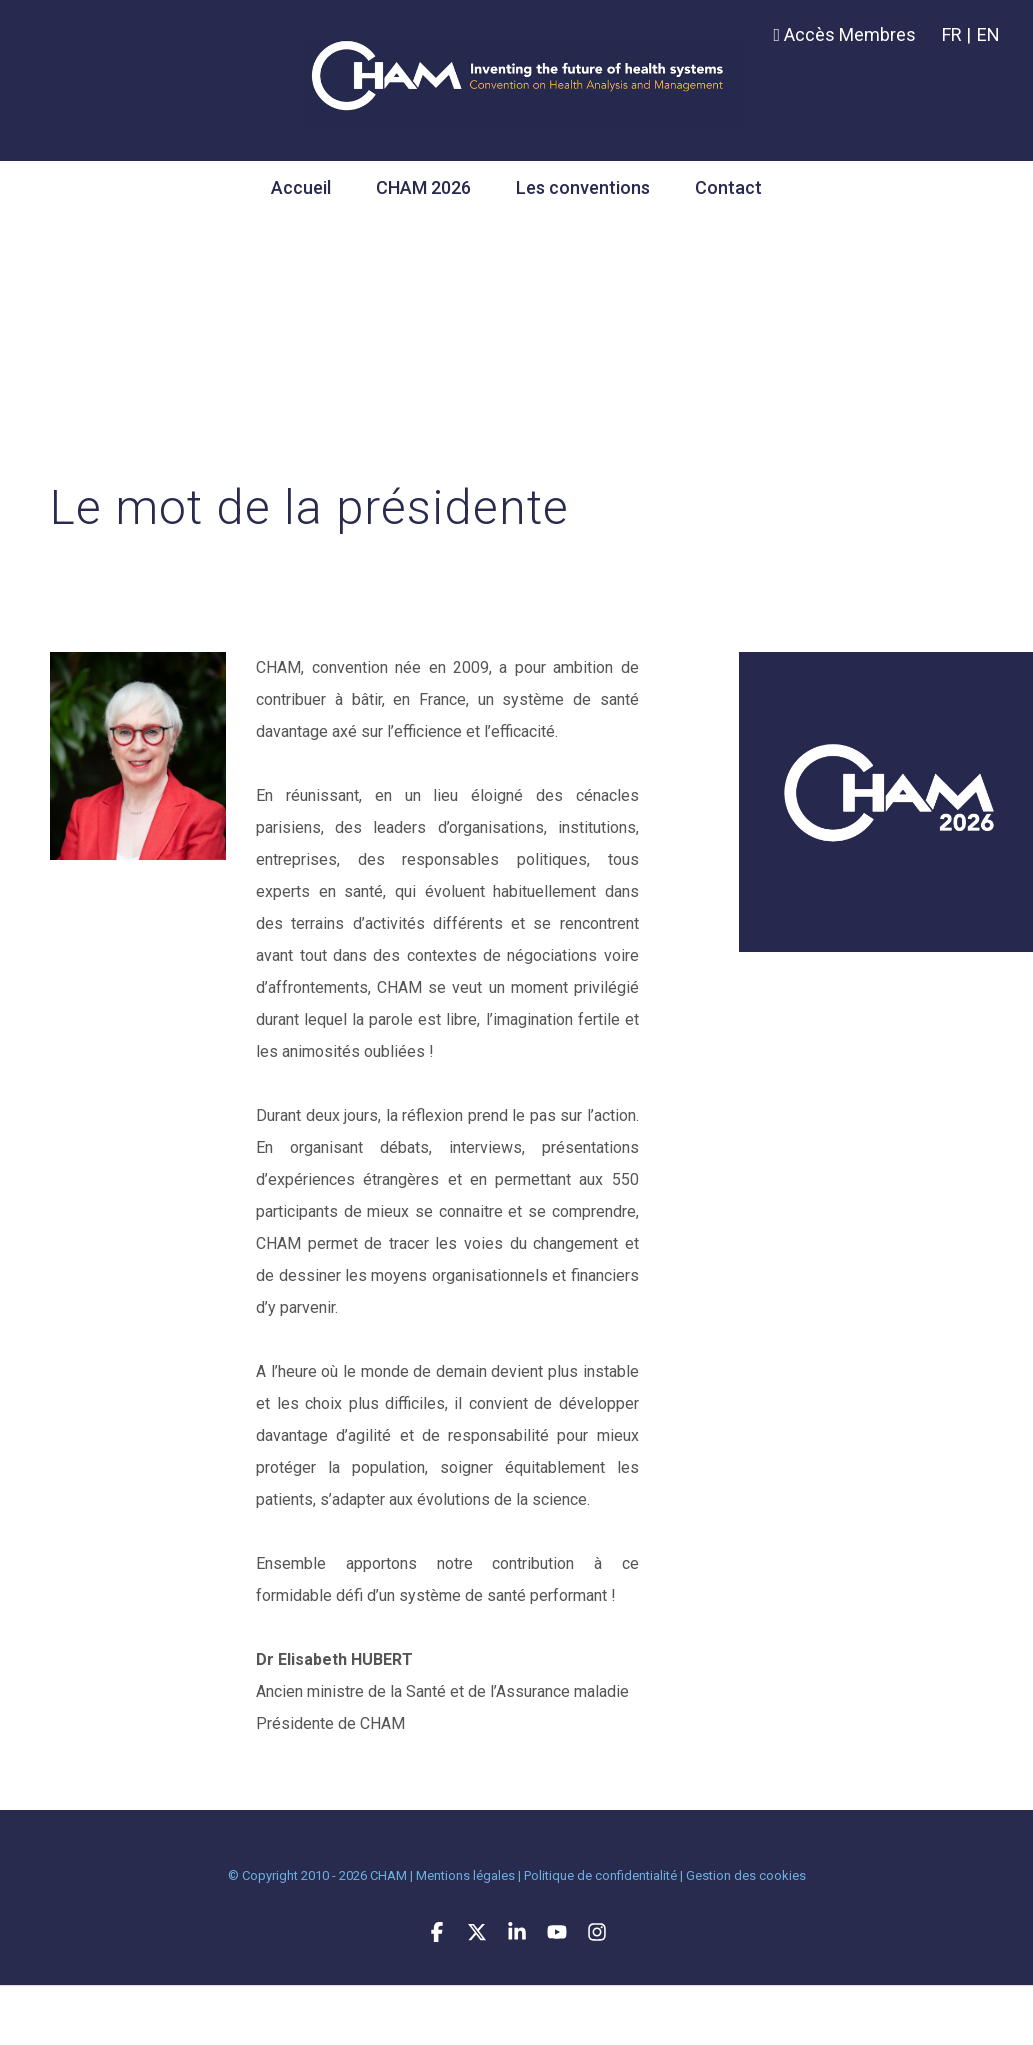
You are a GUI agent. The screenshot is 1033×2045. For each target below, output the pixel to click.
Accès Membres (844, 34)
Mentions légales (465, 1875)
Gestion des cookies (746, 1875)
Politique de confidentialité (600, 1875)
